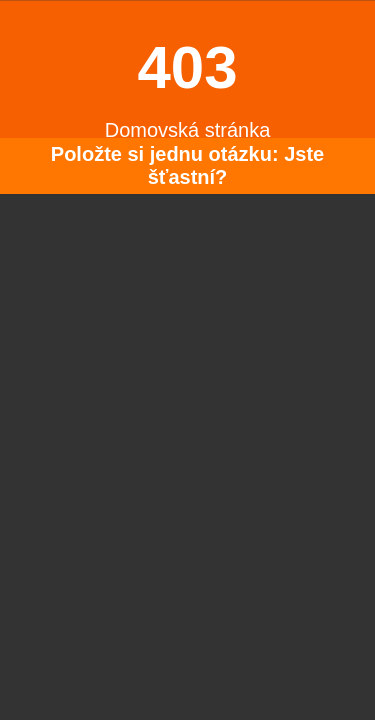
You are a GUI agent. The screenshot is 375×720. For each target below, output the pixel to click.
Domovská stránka (188, 130)
